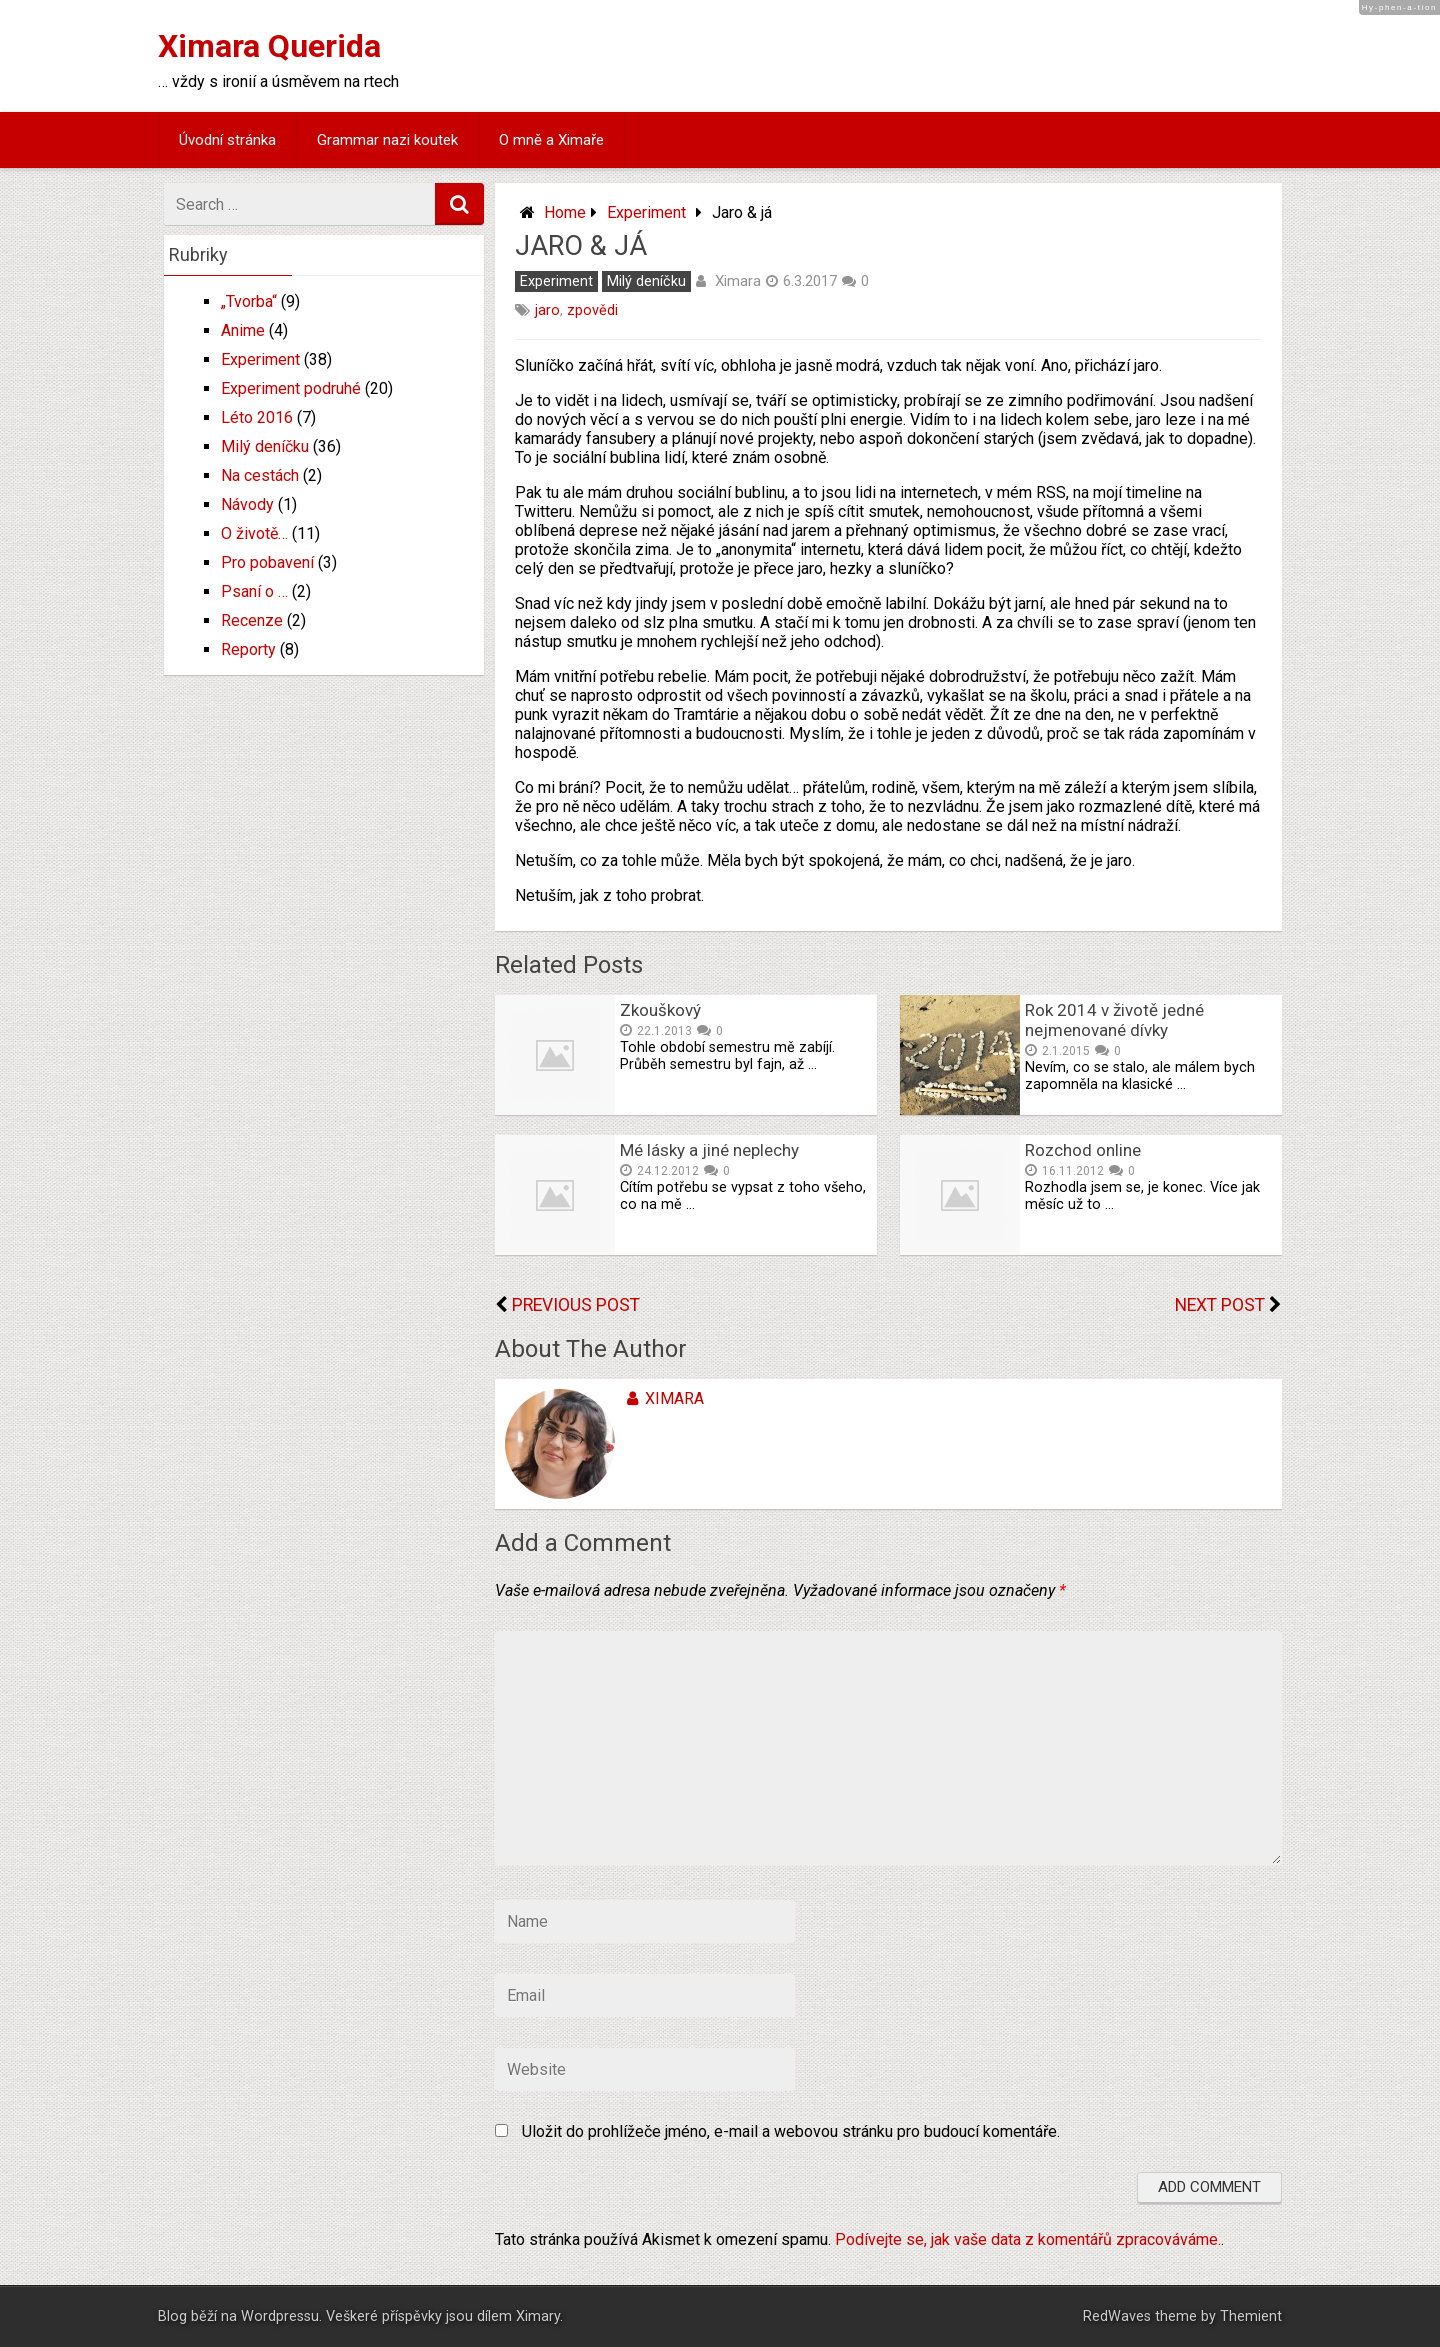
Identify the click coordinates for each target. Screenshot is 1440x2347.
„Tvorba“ (249, 301)
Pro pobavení (267, 562)
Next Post (1220, 1305)
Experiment (646, 212)
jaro (547, 310)
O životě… (254, 533)
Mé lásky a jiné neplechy (709, 1150)
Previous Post (576, 1305)
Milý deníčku (646, 281)
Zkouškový (660, 1010)
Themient (1251, 2316)
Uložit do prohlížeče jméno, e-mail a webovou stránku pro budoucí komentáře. (791, 2131)
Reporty (248, 649)
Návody (247, 504)
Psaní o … (254, 591)
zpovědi (592, 310)
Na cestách (260, 475)
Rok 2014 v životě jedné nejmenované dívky (1114, 1020)
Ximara (738, 281)
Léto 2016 (257, 417)
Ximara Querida (269, 46)
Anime (243, 330)
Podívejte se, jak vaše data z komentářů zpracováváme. (1028, 2239)
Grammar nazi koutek (387, 140)
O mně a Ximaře (551, 140)
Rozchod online (1083, 1150)
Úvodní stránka (227, 140)
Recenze (252, 620)
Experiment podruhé (291, 388)
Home (565, 212)
